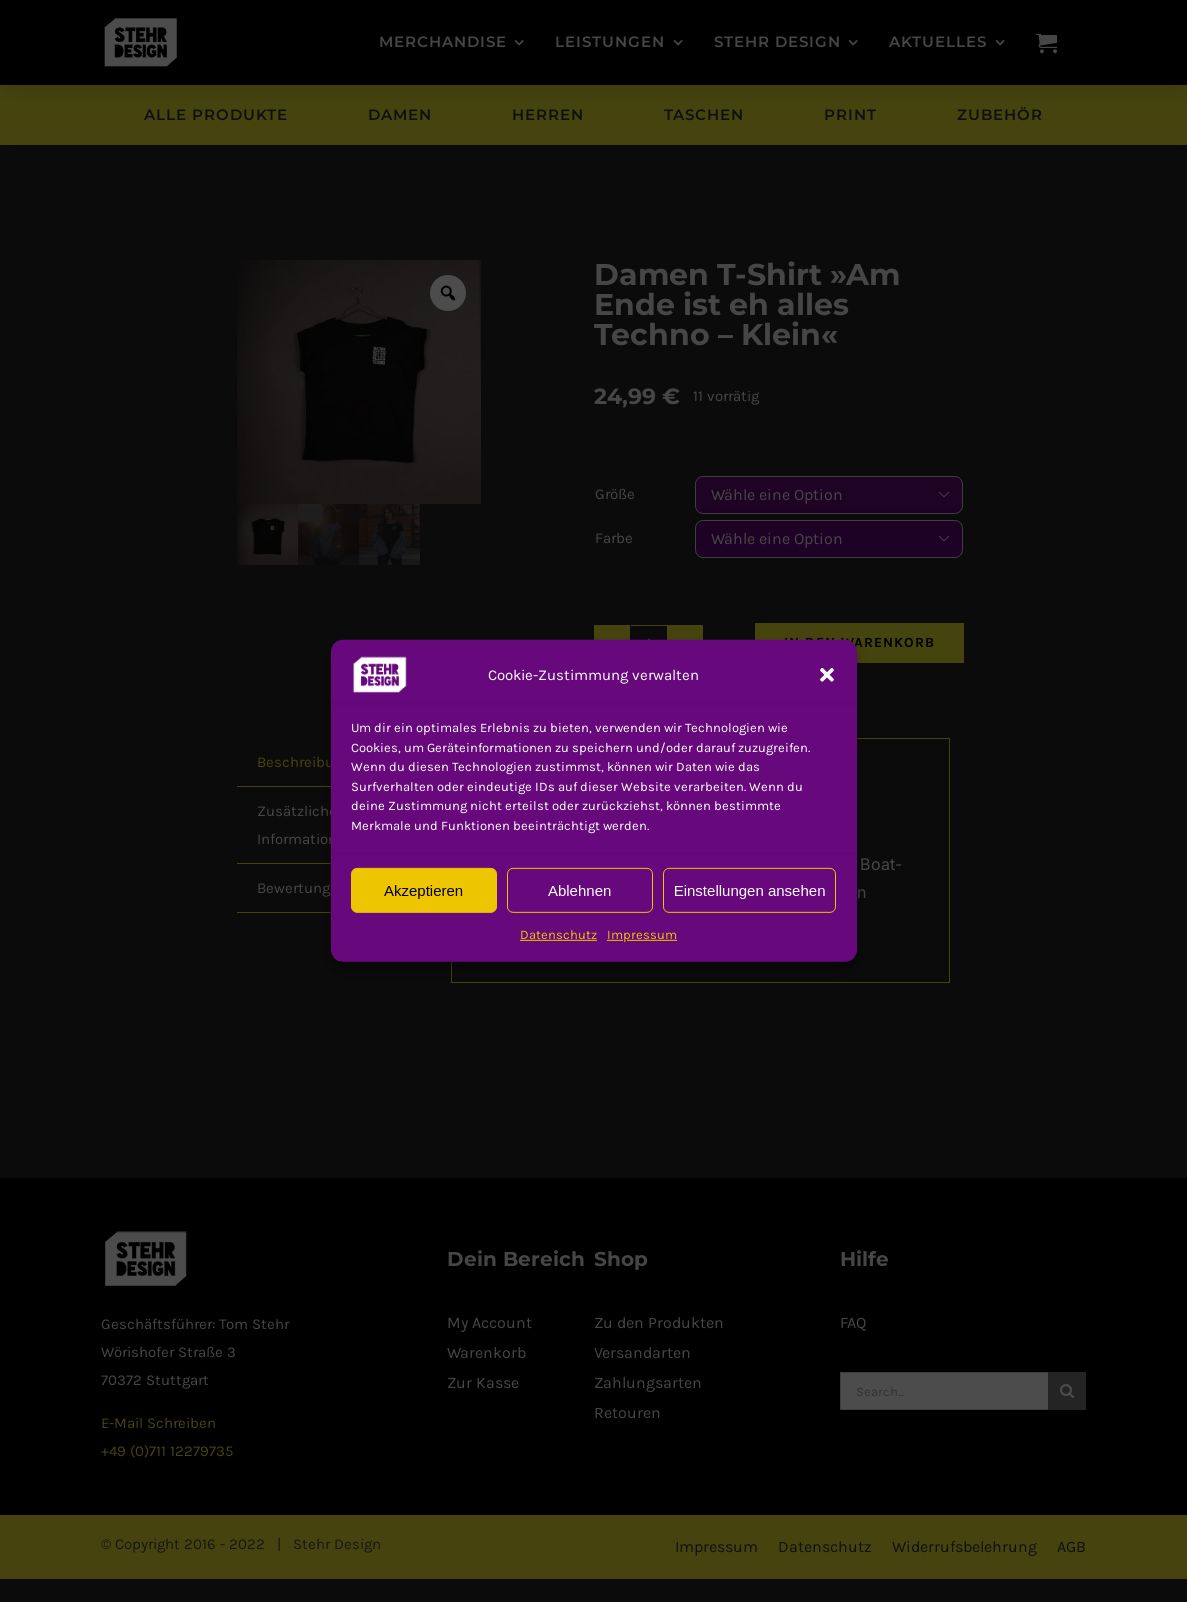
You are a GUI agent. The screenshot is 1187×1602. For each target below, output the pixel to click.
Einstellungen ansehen (750, 889)
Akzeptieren (423, 889)
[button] (380, 675)
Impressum (642, 934)
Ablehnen (579, 889)
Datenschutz (558, 934)
